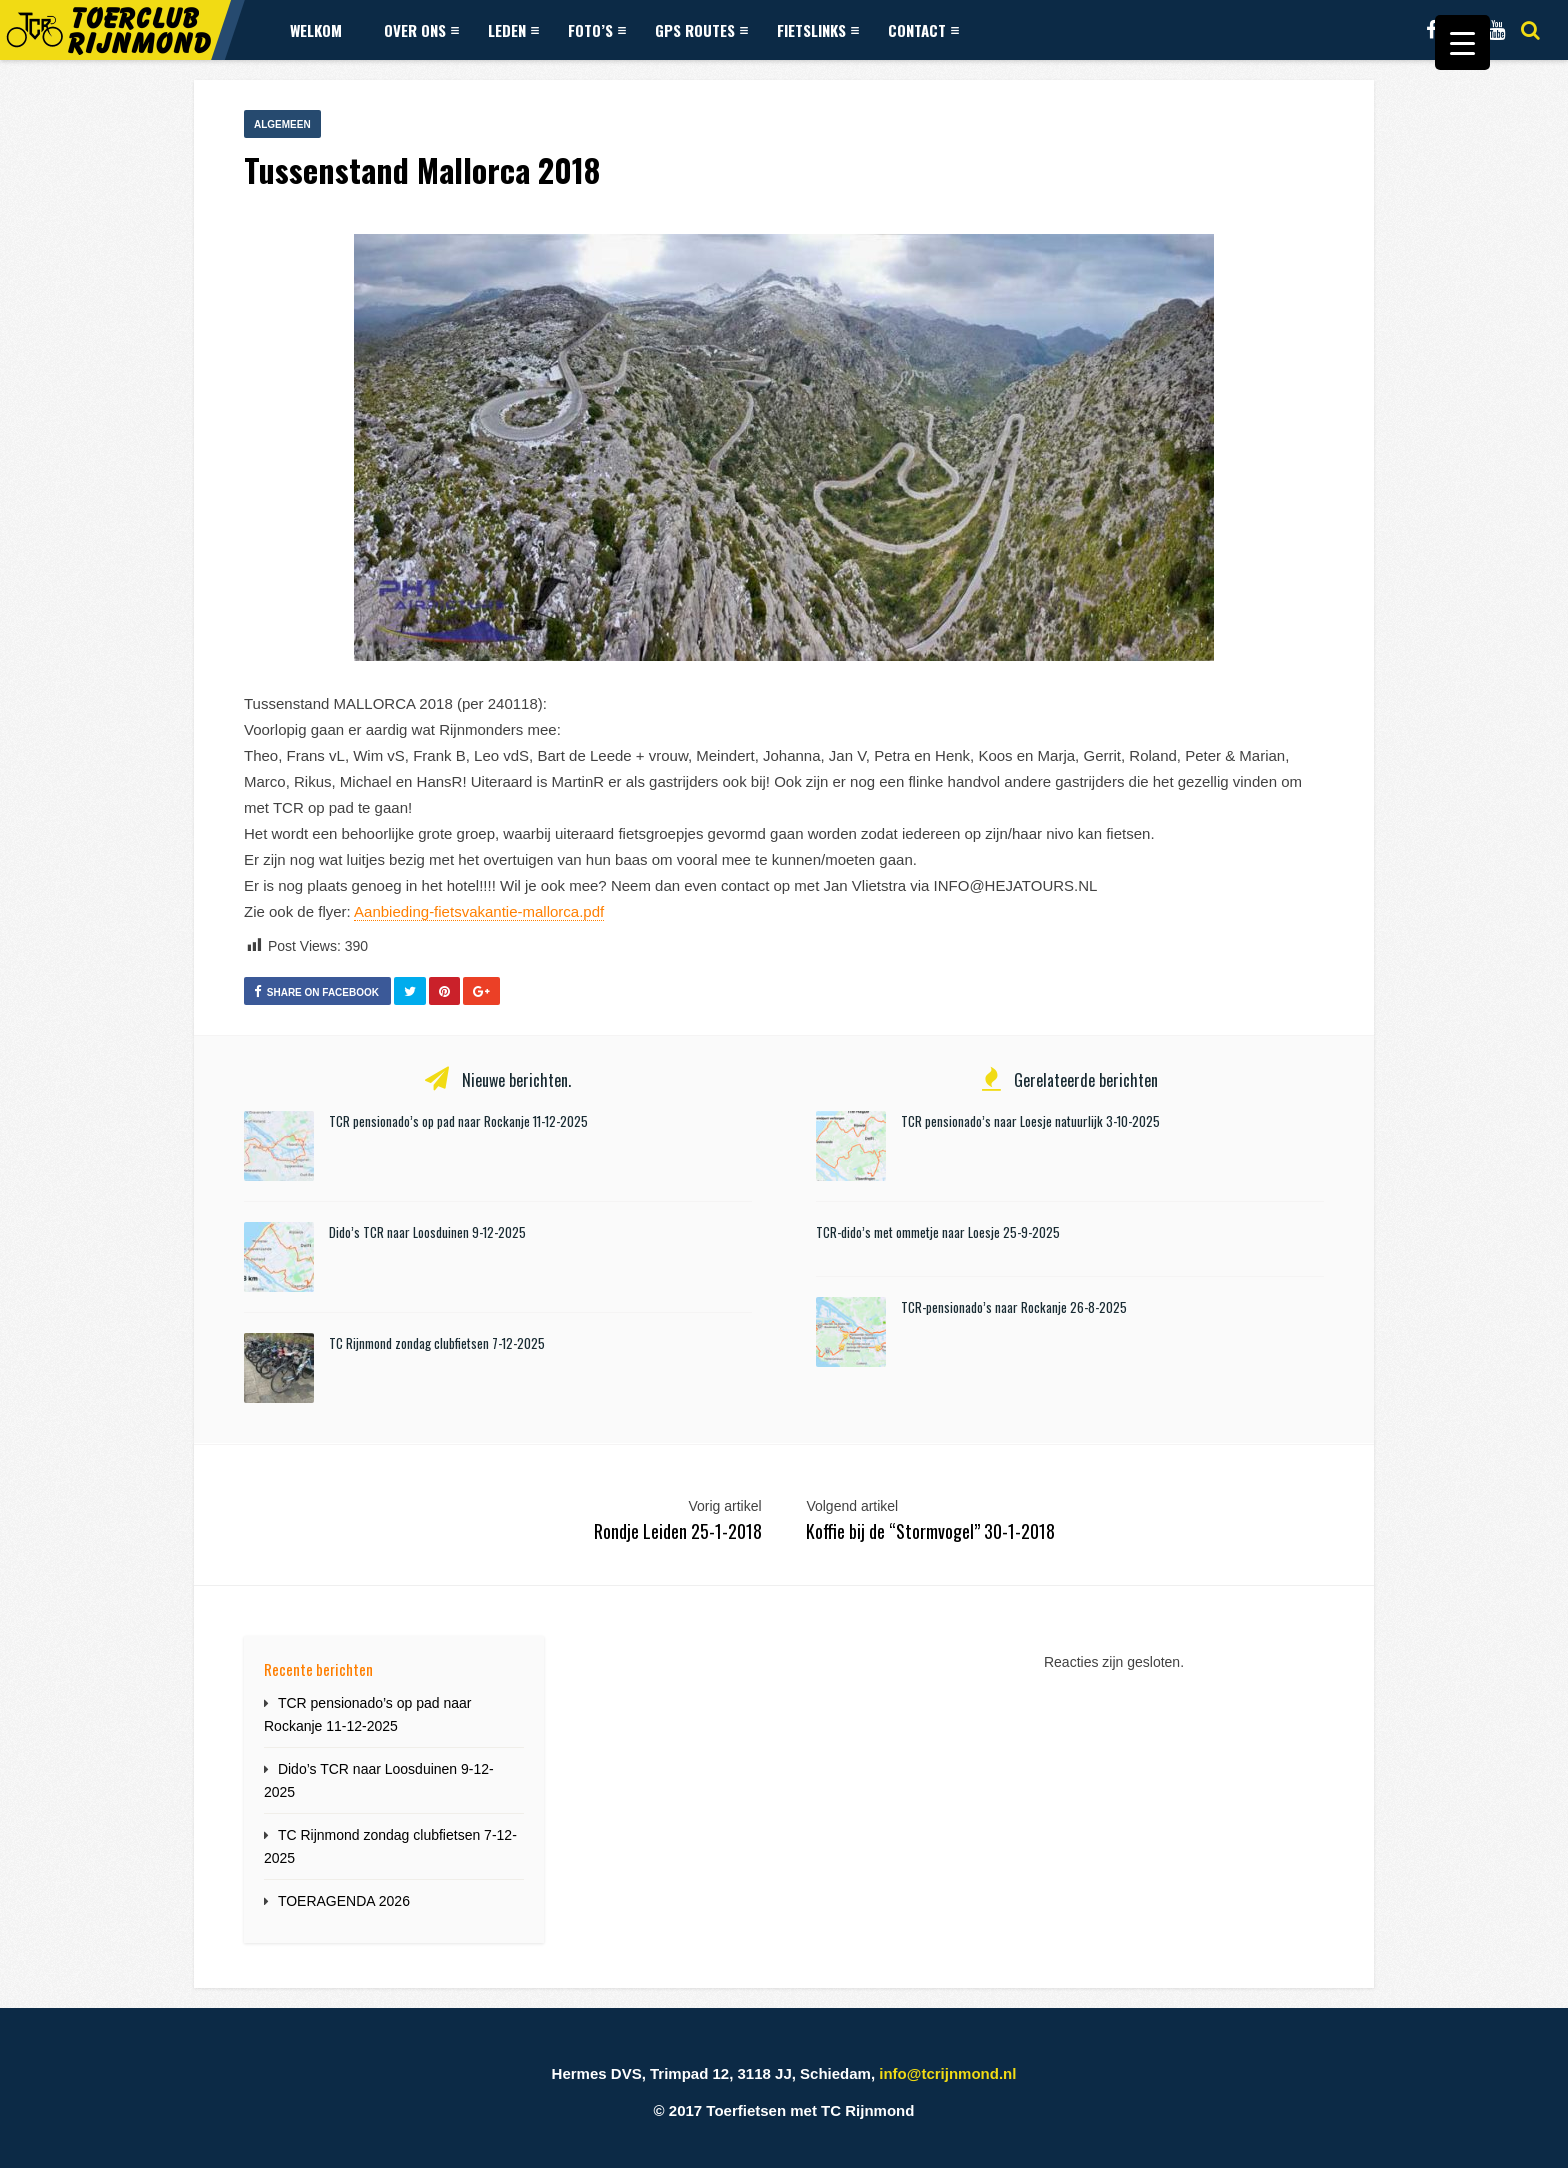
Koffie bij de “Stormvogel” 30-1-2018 (930, 1531)
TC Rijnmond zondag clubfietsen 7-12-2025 (437, 1343)
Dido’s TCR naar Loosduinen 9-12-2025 (427, 1232)
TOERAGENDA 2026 (344, 1901)
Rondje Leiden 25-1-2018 (678, 1531)
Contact (923, 30)
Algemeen (282, 124)
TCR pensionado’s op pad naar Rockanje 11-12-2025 (458, 1121)
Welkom (316, 30)
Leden (513, 30)
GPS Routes (701, 30)
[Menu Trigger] (1462, 42)
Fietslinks (818, 30)
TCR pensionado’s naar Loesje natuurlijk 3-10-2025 (1030, 1121)
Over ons (421, 30)
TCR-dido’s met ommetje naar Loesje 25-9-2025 (938, 1232)
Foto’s (597, 30)
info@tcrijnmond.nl (947, 2073)
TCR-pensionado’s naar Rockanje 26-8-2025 (1014, 1307)
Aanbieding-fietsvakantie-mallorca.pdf (479, 911)
